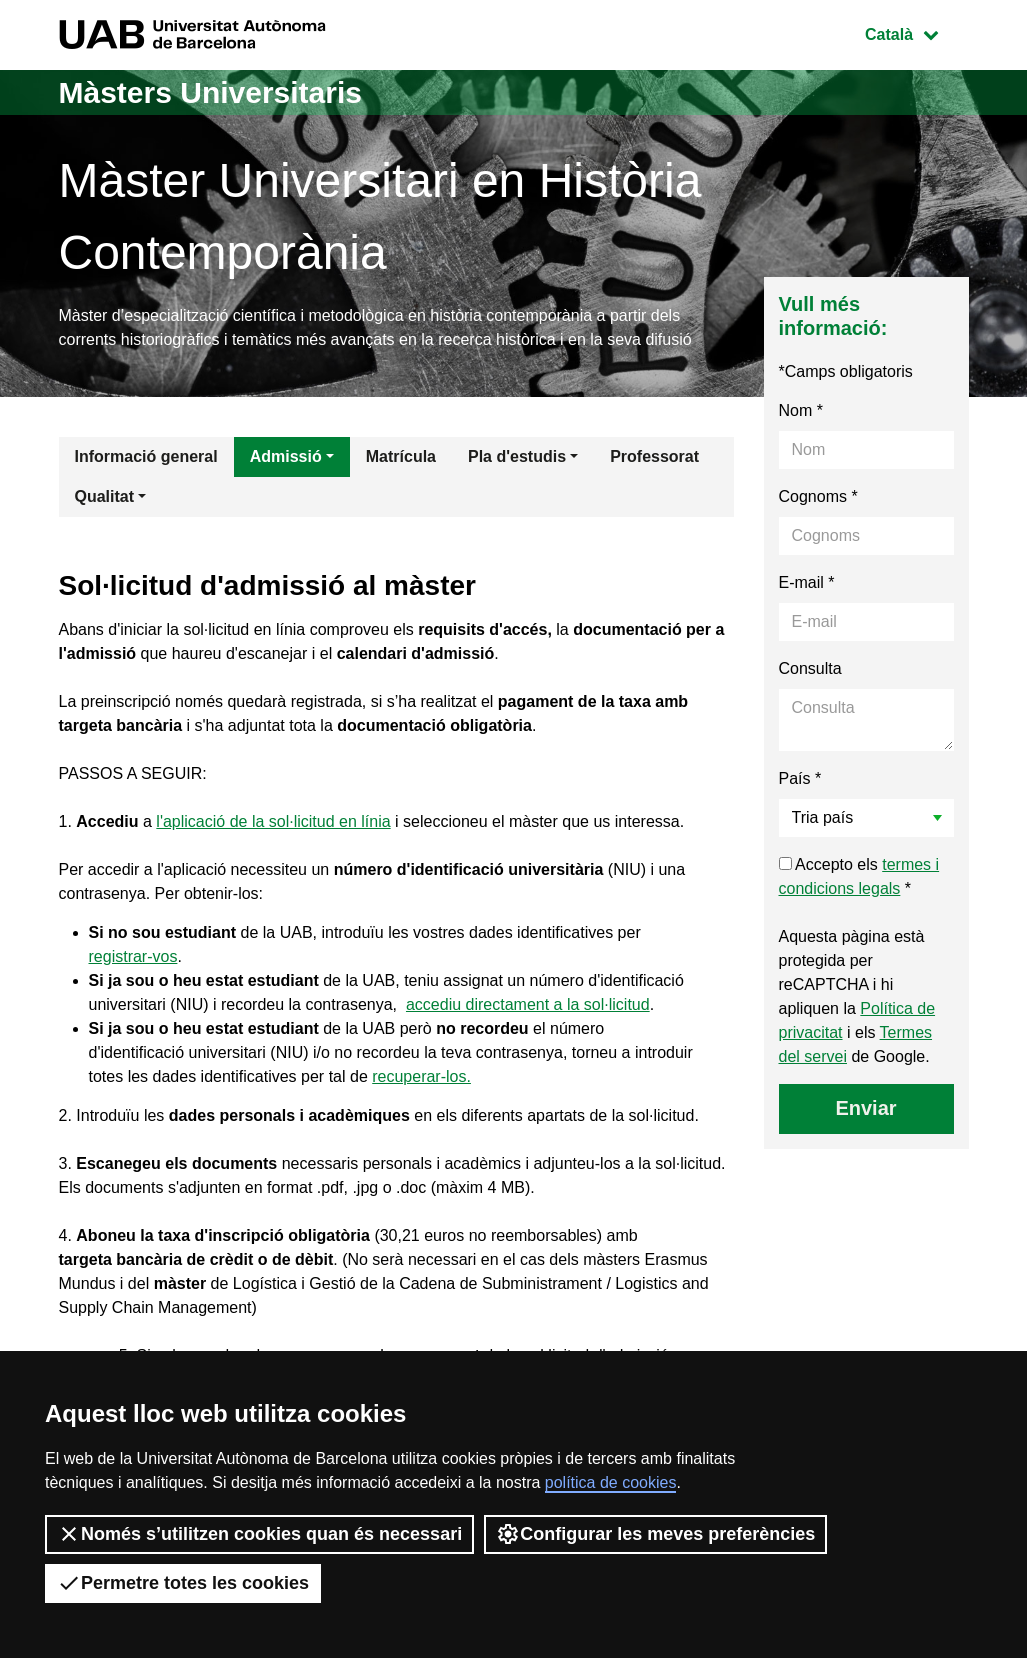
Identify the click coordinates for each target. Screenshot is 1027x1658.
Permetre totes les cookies (183, 1583)
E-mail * (807, 582)
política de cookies (611, 1482)
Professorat (654, 456)
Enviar (865, 1108)
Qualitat (105, 496)
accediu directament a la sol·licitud (528, 1004)
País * (800, 778)
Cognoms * (818, 496)
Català (916, 32)
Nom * (801, 410)
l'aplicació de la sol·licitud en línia (273, 821)
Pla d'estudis (517, 456)
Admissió (286, 456)
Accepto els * (859, 876)
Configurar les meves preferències (655, 1534)
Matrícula (401, 456)
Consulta (810, 668)
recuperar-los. (421, 1076)
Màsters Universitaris (211, 92)
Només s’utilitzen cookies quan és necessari (259, 1534)
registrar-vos (133, 956)
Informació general (146, 456)
